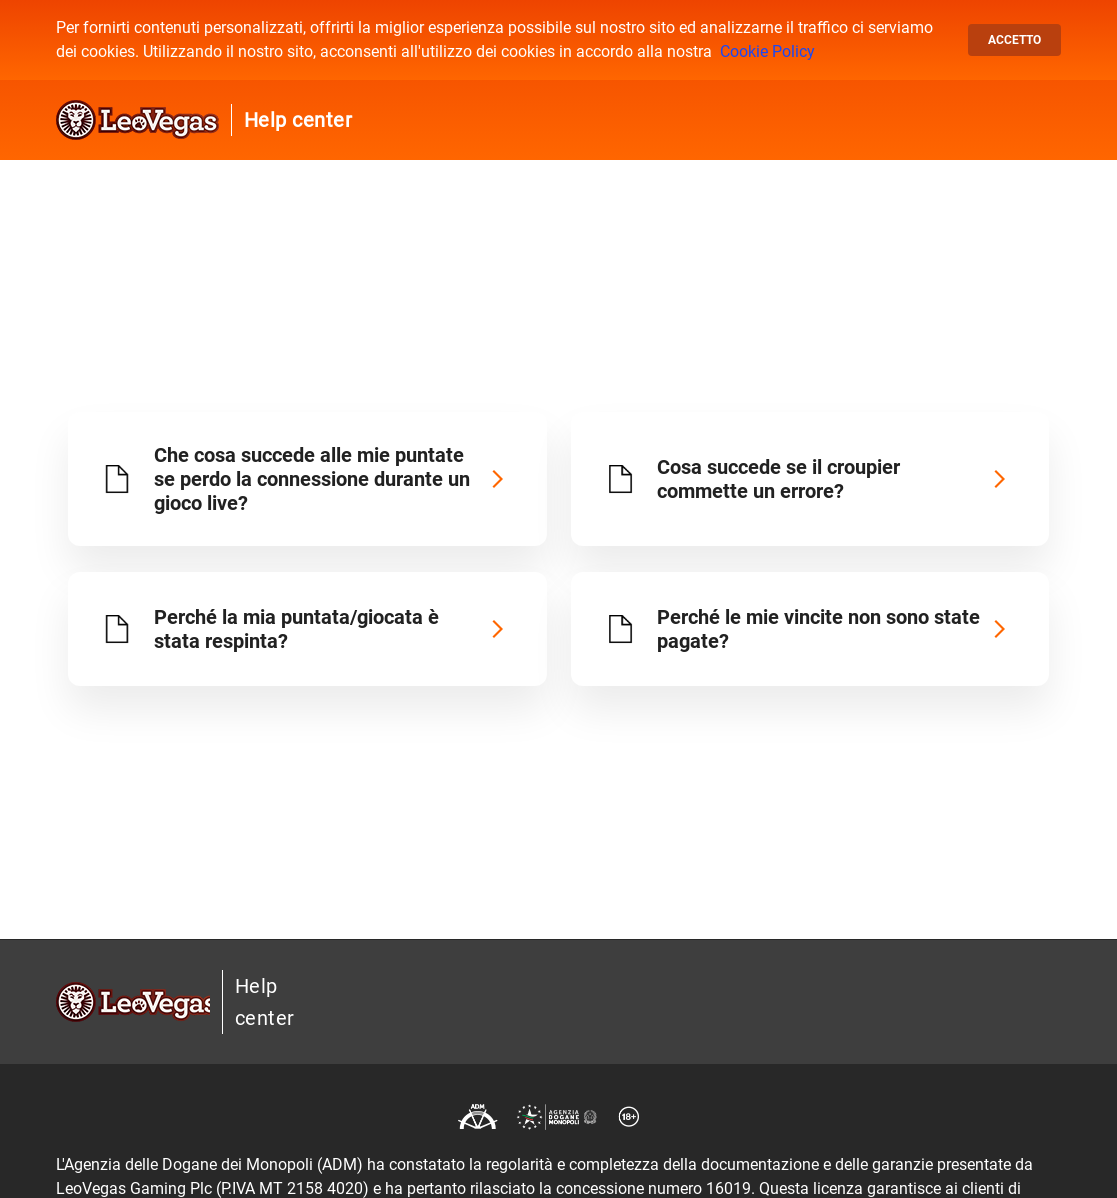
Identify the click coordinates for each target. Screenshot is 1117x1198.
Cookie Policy (767, 51)
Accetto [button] (1014, 40)
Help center (298, 120)
